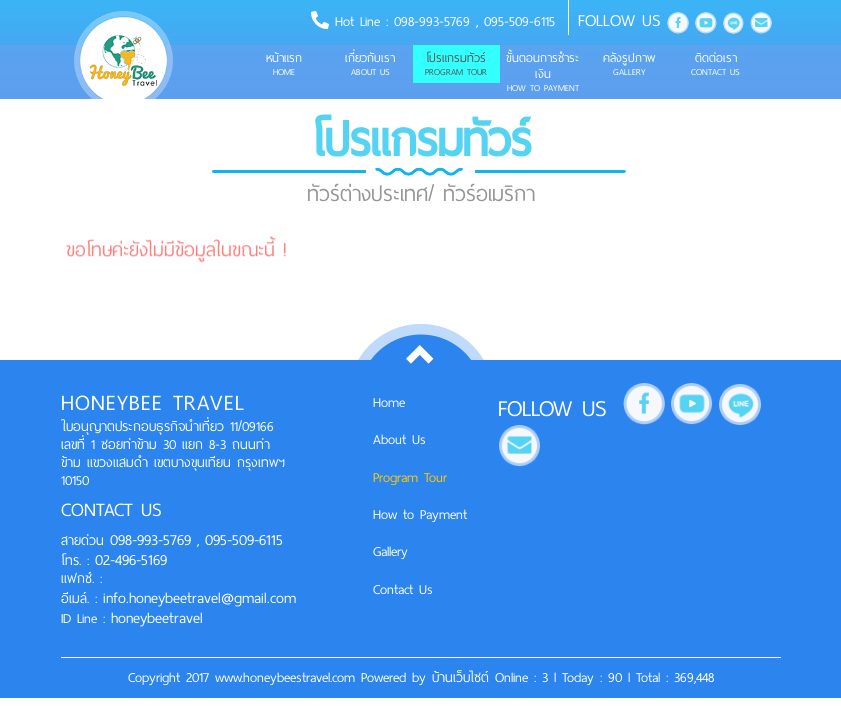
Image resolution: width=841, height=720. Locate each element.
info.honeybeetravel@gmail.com (199, 598)
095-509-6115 (519, 21)
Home (389, 402)
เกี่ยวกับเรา (370, 64)
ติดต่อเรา (715, 64)
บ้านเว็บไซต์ (463, 677)
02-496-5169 (128, 560)
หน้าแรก (284, 64)
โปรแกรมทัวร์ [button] (456, 64)
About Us (399, 439)
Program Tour (410, 477)
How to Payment (420, 514)
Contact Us (403, 589)
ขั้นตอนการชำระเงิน (543, 72)
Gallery (390, 551)
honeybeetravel (157, 618)
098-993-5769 (435, 21)
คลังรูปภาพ (629, 64)
